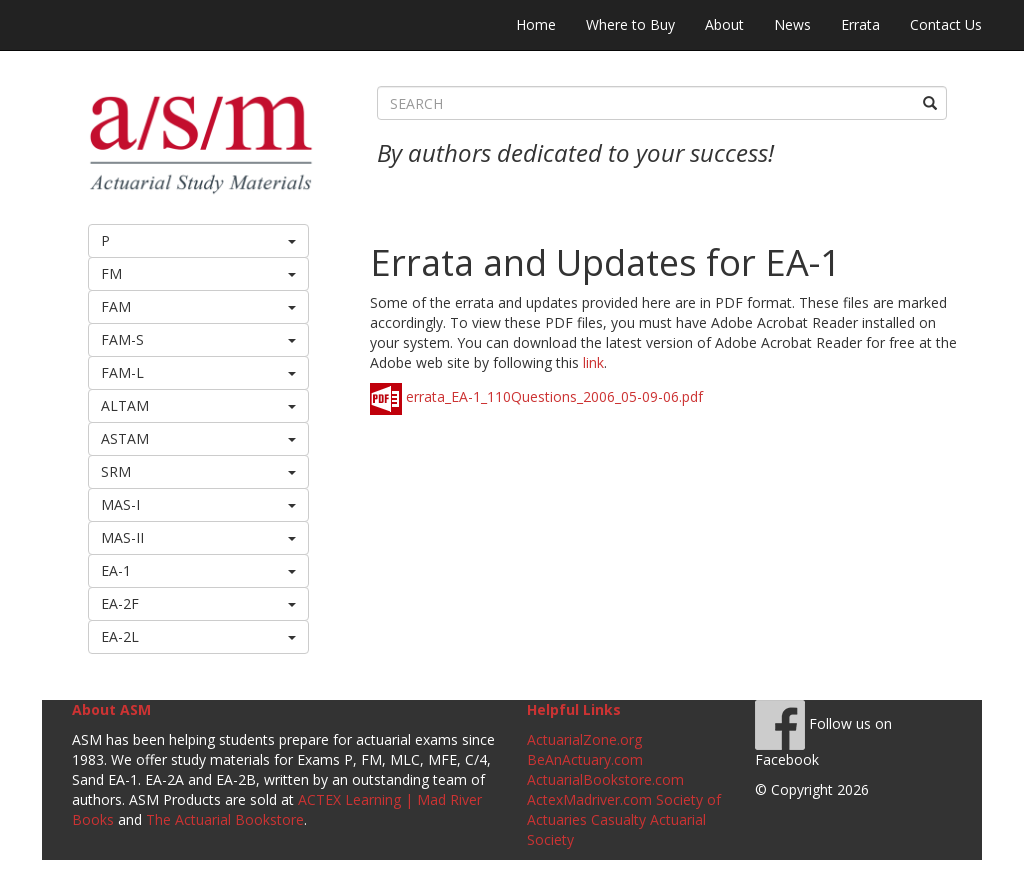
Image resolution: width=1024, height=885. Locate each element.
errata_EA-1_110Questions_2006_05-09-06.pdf (536, 396)
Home (536, 24)
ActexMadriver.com (589, 799)
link (593, 362)
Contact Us (946, 24)
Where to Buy (630, 24)
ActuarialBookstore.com (605, 779)
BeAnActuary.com (585, 759)
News (792, 24)
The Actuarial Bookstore (225, 819)
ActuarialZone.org (584, 739)
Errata (860, 24)
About (724, 24)
